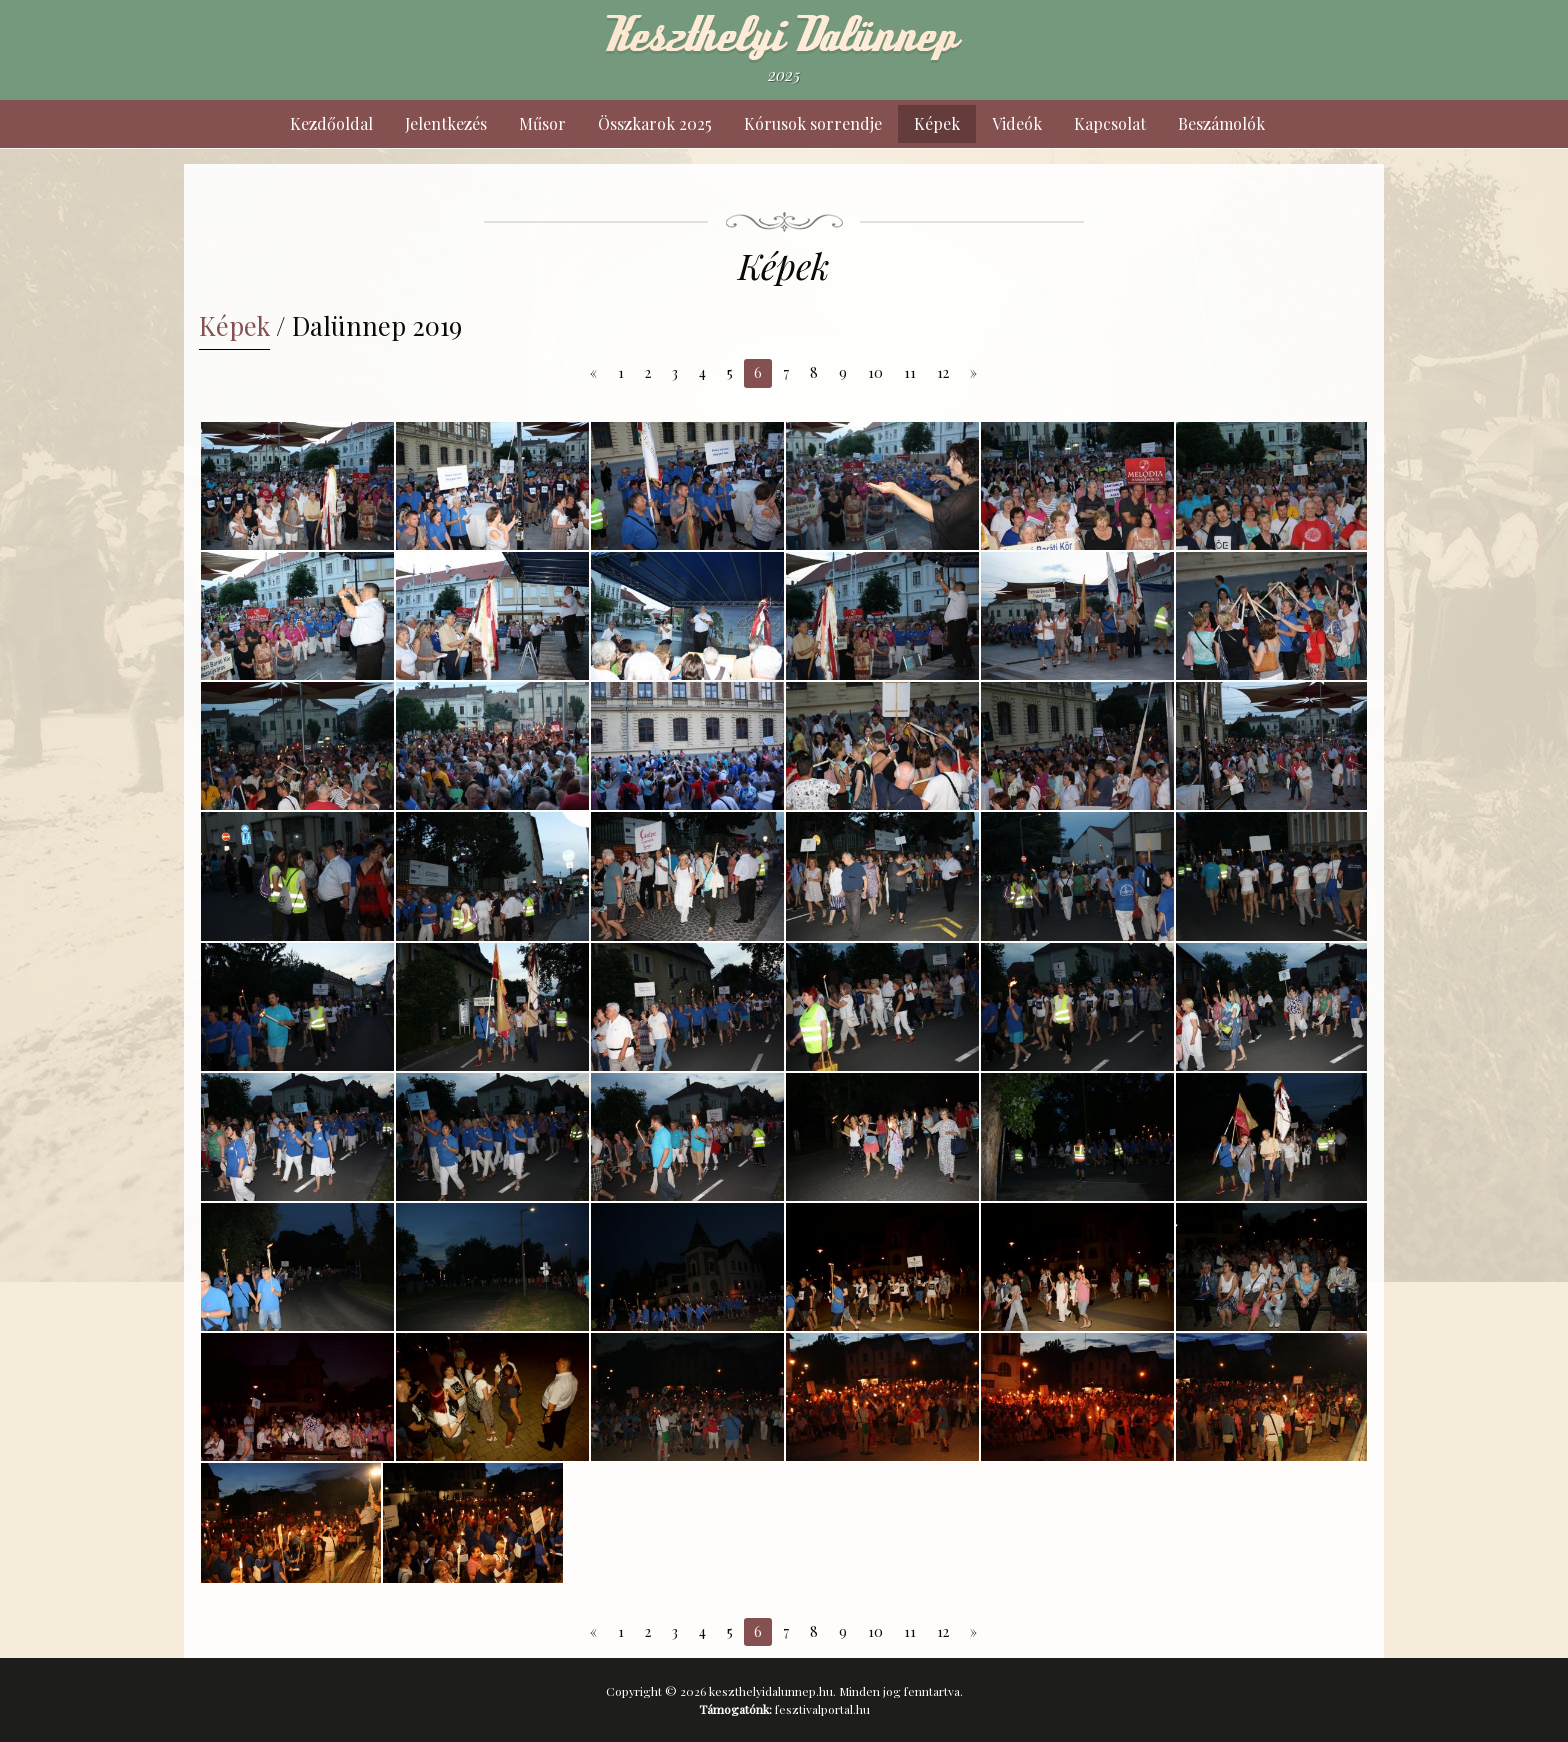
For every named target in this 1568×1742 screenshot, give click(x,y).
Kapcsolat (1110, 123)
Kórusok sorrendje (813, 123)
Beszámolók (1221, 123)
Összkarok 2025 (655, 123)
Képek (937, 123)
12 (943, 372)
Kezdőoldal (331, 123)
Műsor (542, 123)
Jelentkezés (446, 123)
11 (910, 372)
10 (875, 372)
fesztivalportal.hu (822, 1709)
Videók (1017, 123)
